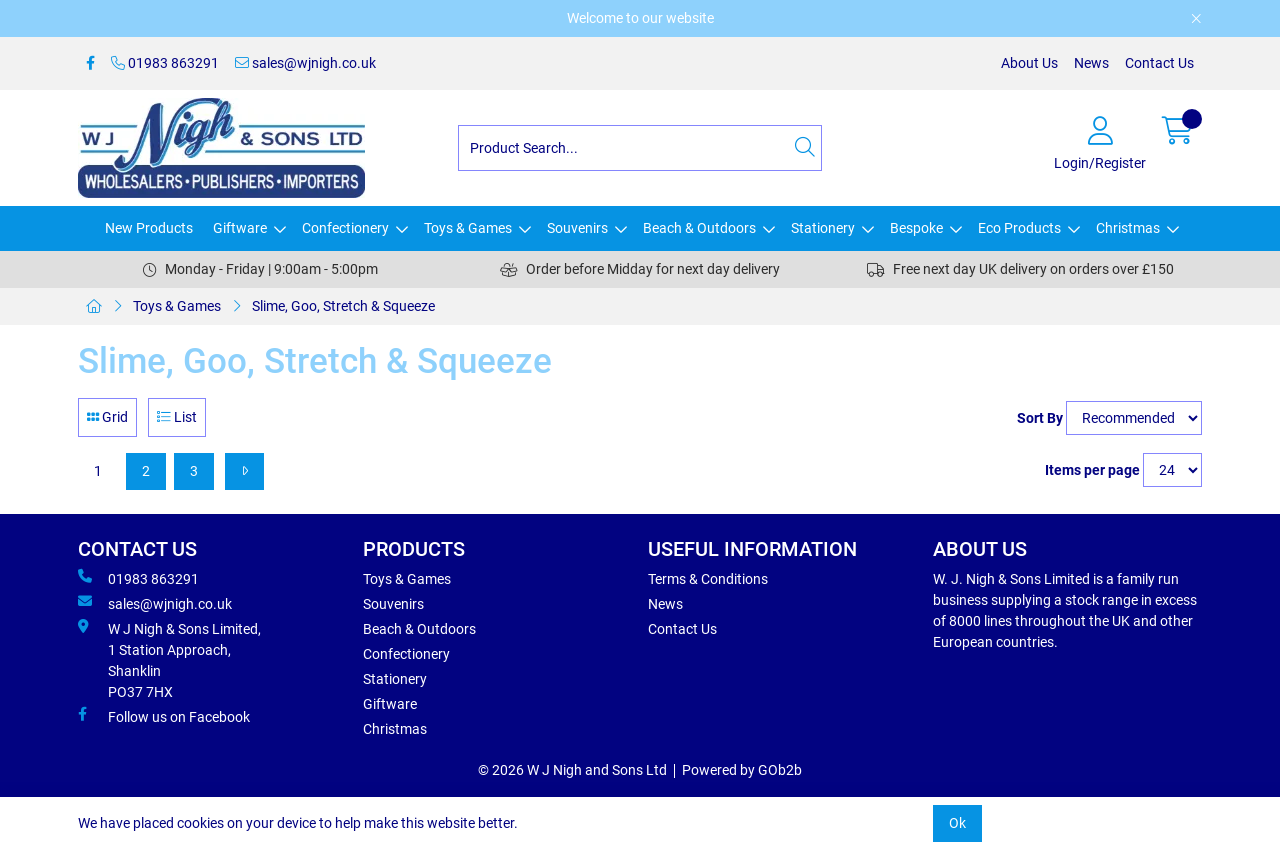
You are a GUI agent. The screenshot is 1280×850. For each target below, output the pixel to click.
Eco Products (1019, 228)
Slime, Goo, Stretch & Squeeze (343, 306)
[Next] (244, 471)
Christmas (1128, 228)
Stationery (823, 228)
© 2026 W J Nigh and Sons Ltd (572, 770)
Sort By (1040, 418)
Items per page (1092, 470)
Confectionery (345, 228)
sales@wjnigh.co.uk (305, 63)
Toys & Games (468, 228)
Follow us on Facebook (164, 716)
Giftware (240, 228)
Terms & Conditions (708, 579)
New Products (149, 228)
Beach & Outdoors (699, 228)
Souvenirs (577, 228)
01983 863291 (165, 63)
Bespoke (916, 228)
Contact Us (1159, 63)
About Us (1029, 63)
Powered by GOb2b (742, 770)
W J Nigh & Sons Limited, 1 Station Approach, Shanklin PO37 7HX (169, 659)
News (1091, 63)
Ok (957, 823)
